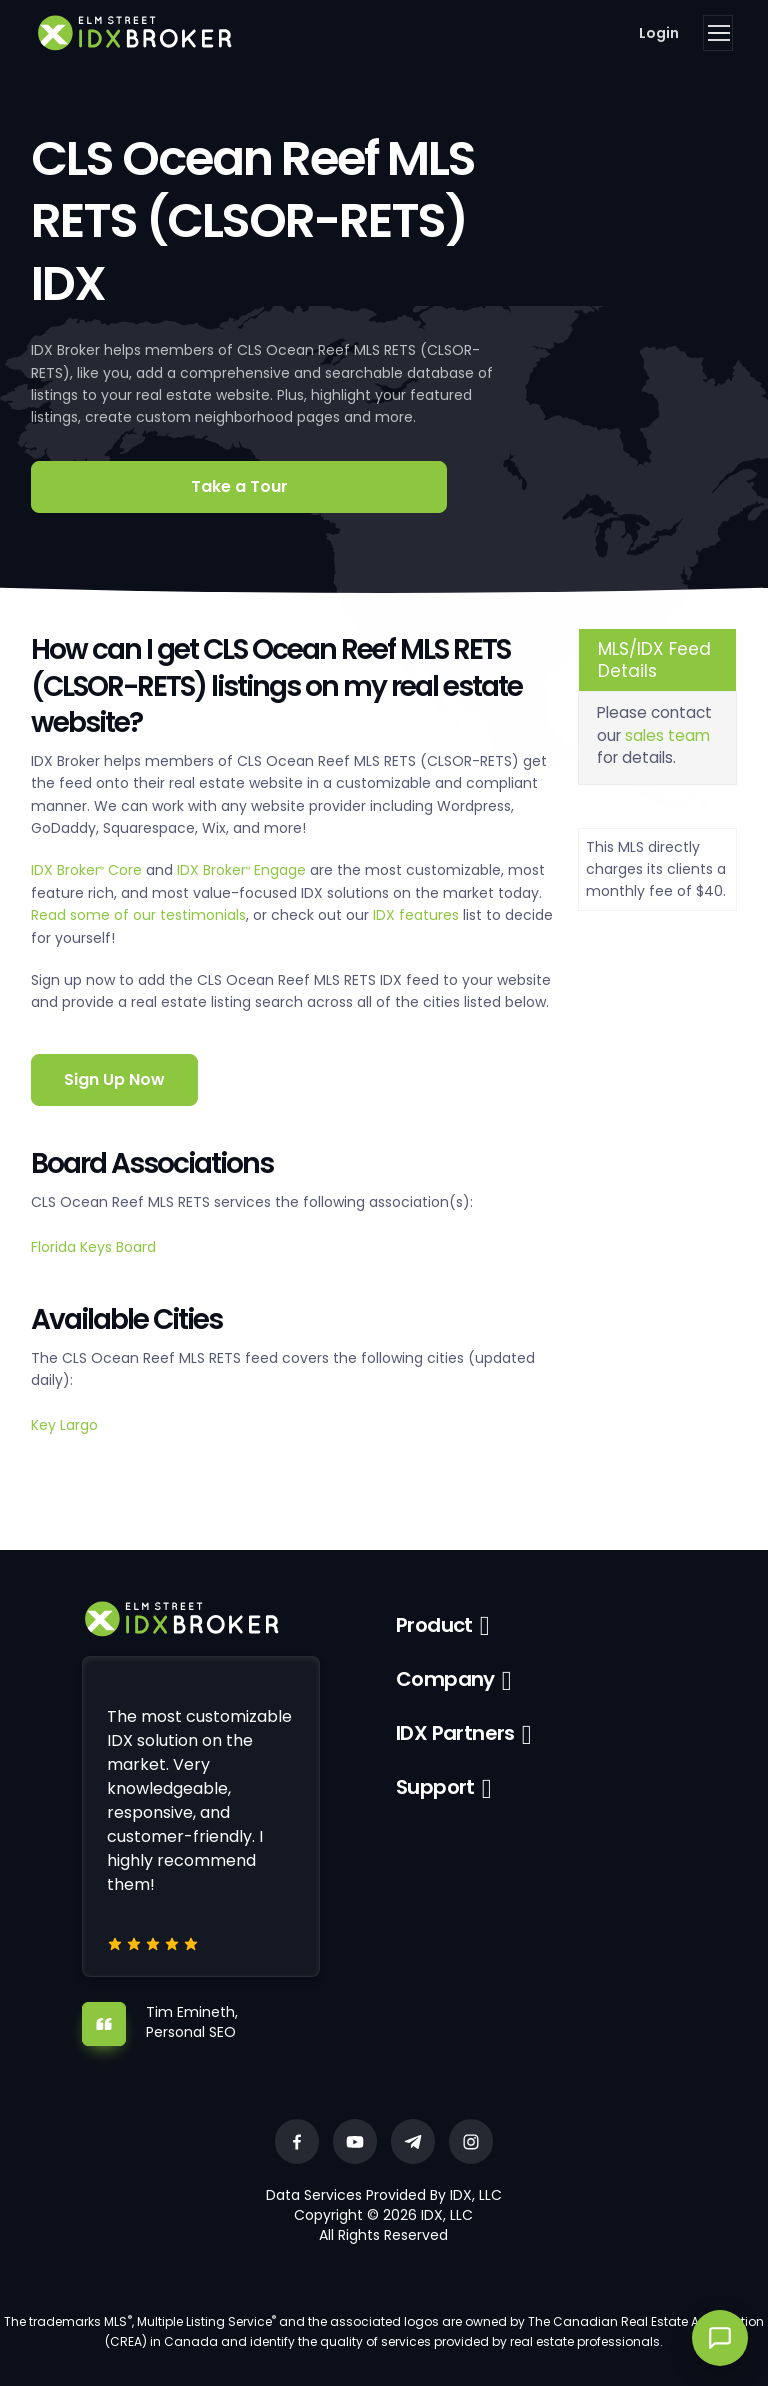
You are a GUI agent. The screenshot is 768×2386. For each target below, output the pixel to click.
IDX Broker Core (88, 870)
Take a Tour (239, 486)
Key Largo (64, 1425)
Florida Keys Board (93, 1247)
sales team (667, 735)
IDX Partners (455, 1733)
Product (434, 1625)
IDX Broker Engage (243, 870)
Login (659, 33)
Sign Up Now (114, 1079)
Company (445, 1679)
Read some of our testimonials (138, 915)
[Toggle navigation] (718, 33)
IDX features (416, 915)
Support (435, 1787)
